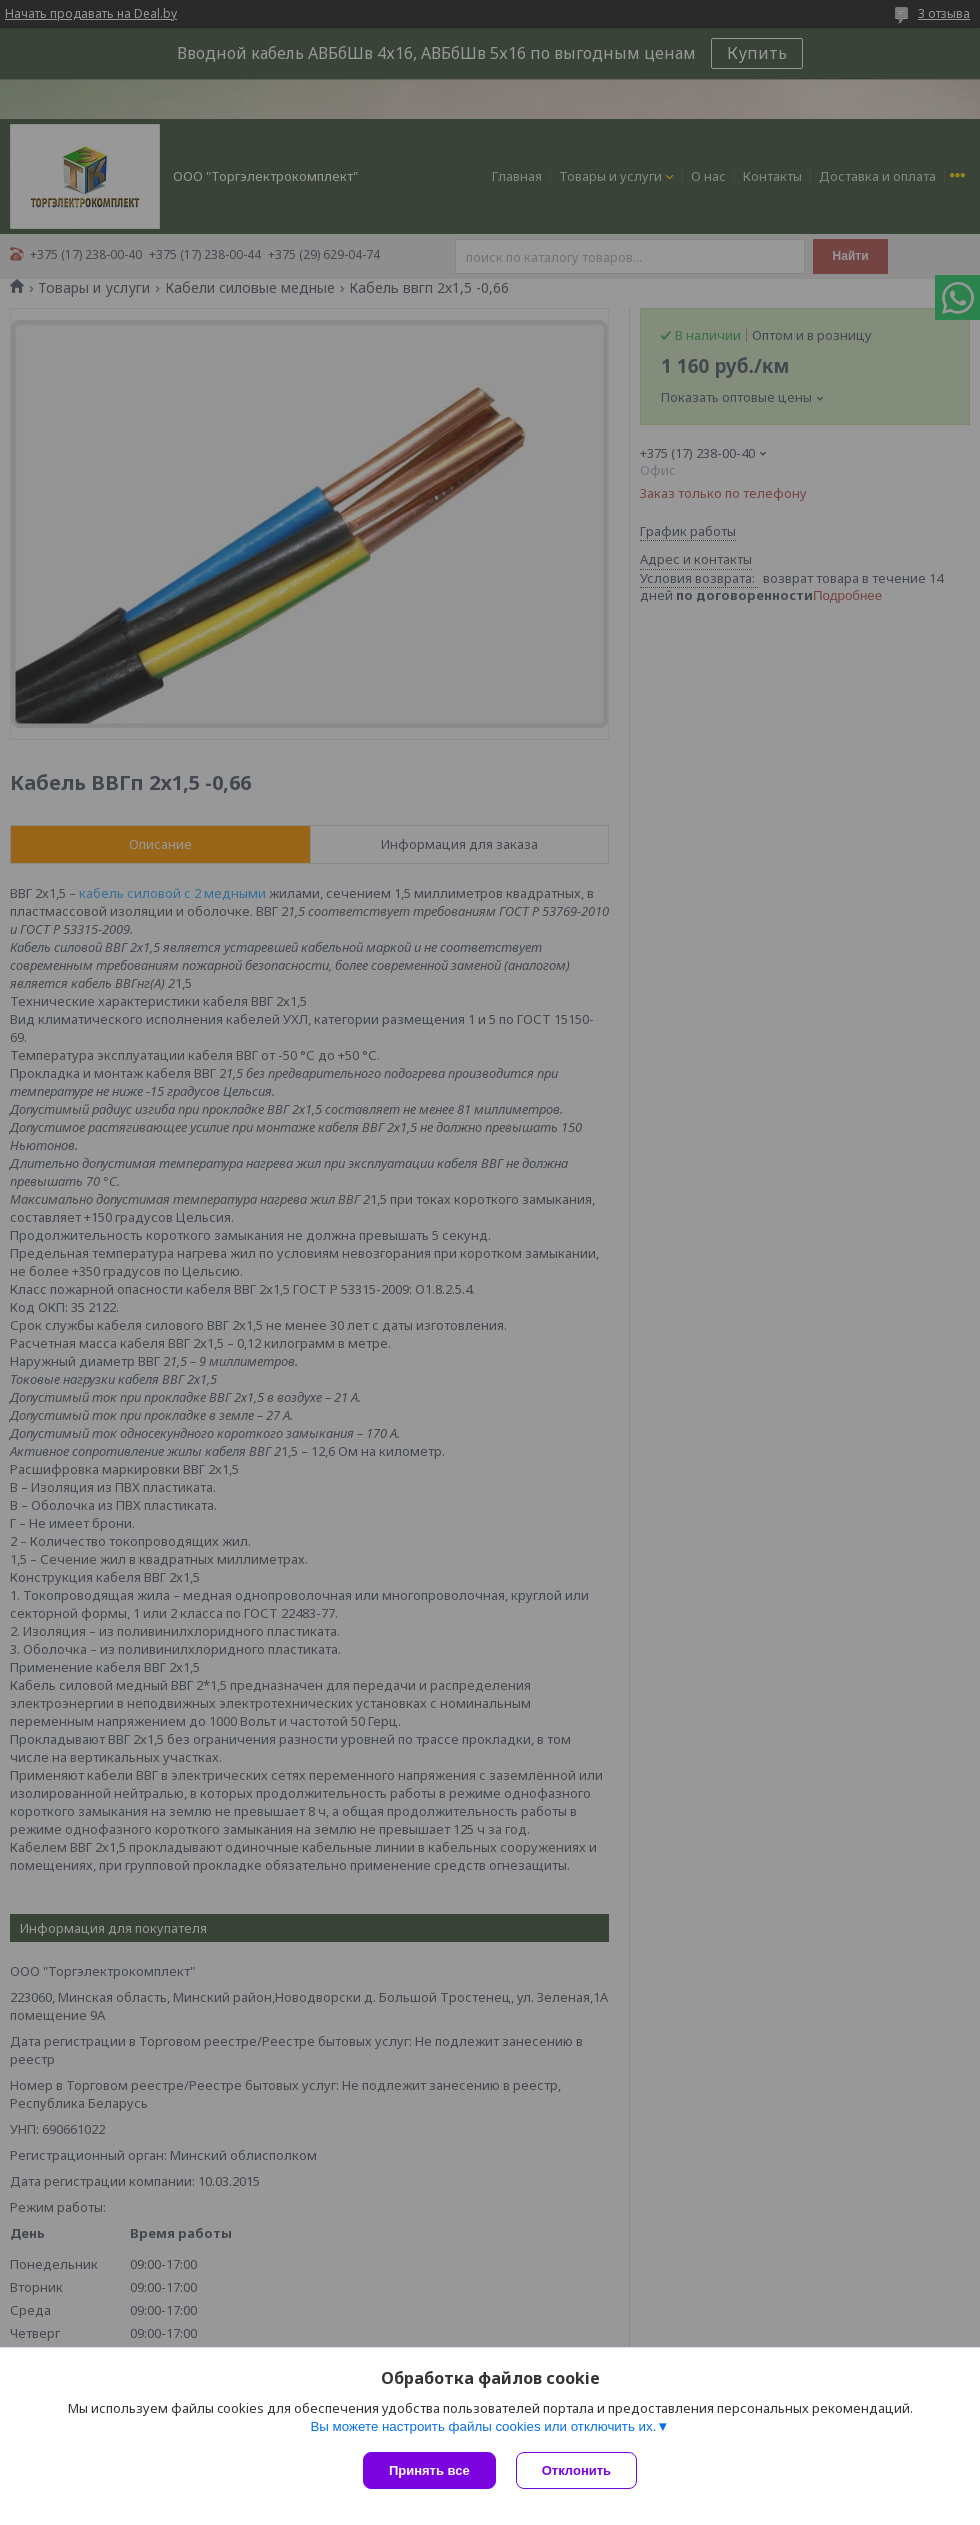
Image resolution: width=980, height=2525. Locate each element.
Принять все (429, 2470)
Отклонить (576, 2470)
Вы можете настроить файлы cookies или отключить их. (483, 2426)
